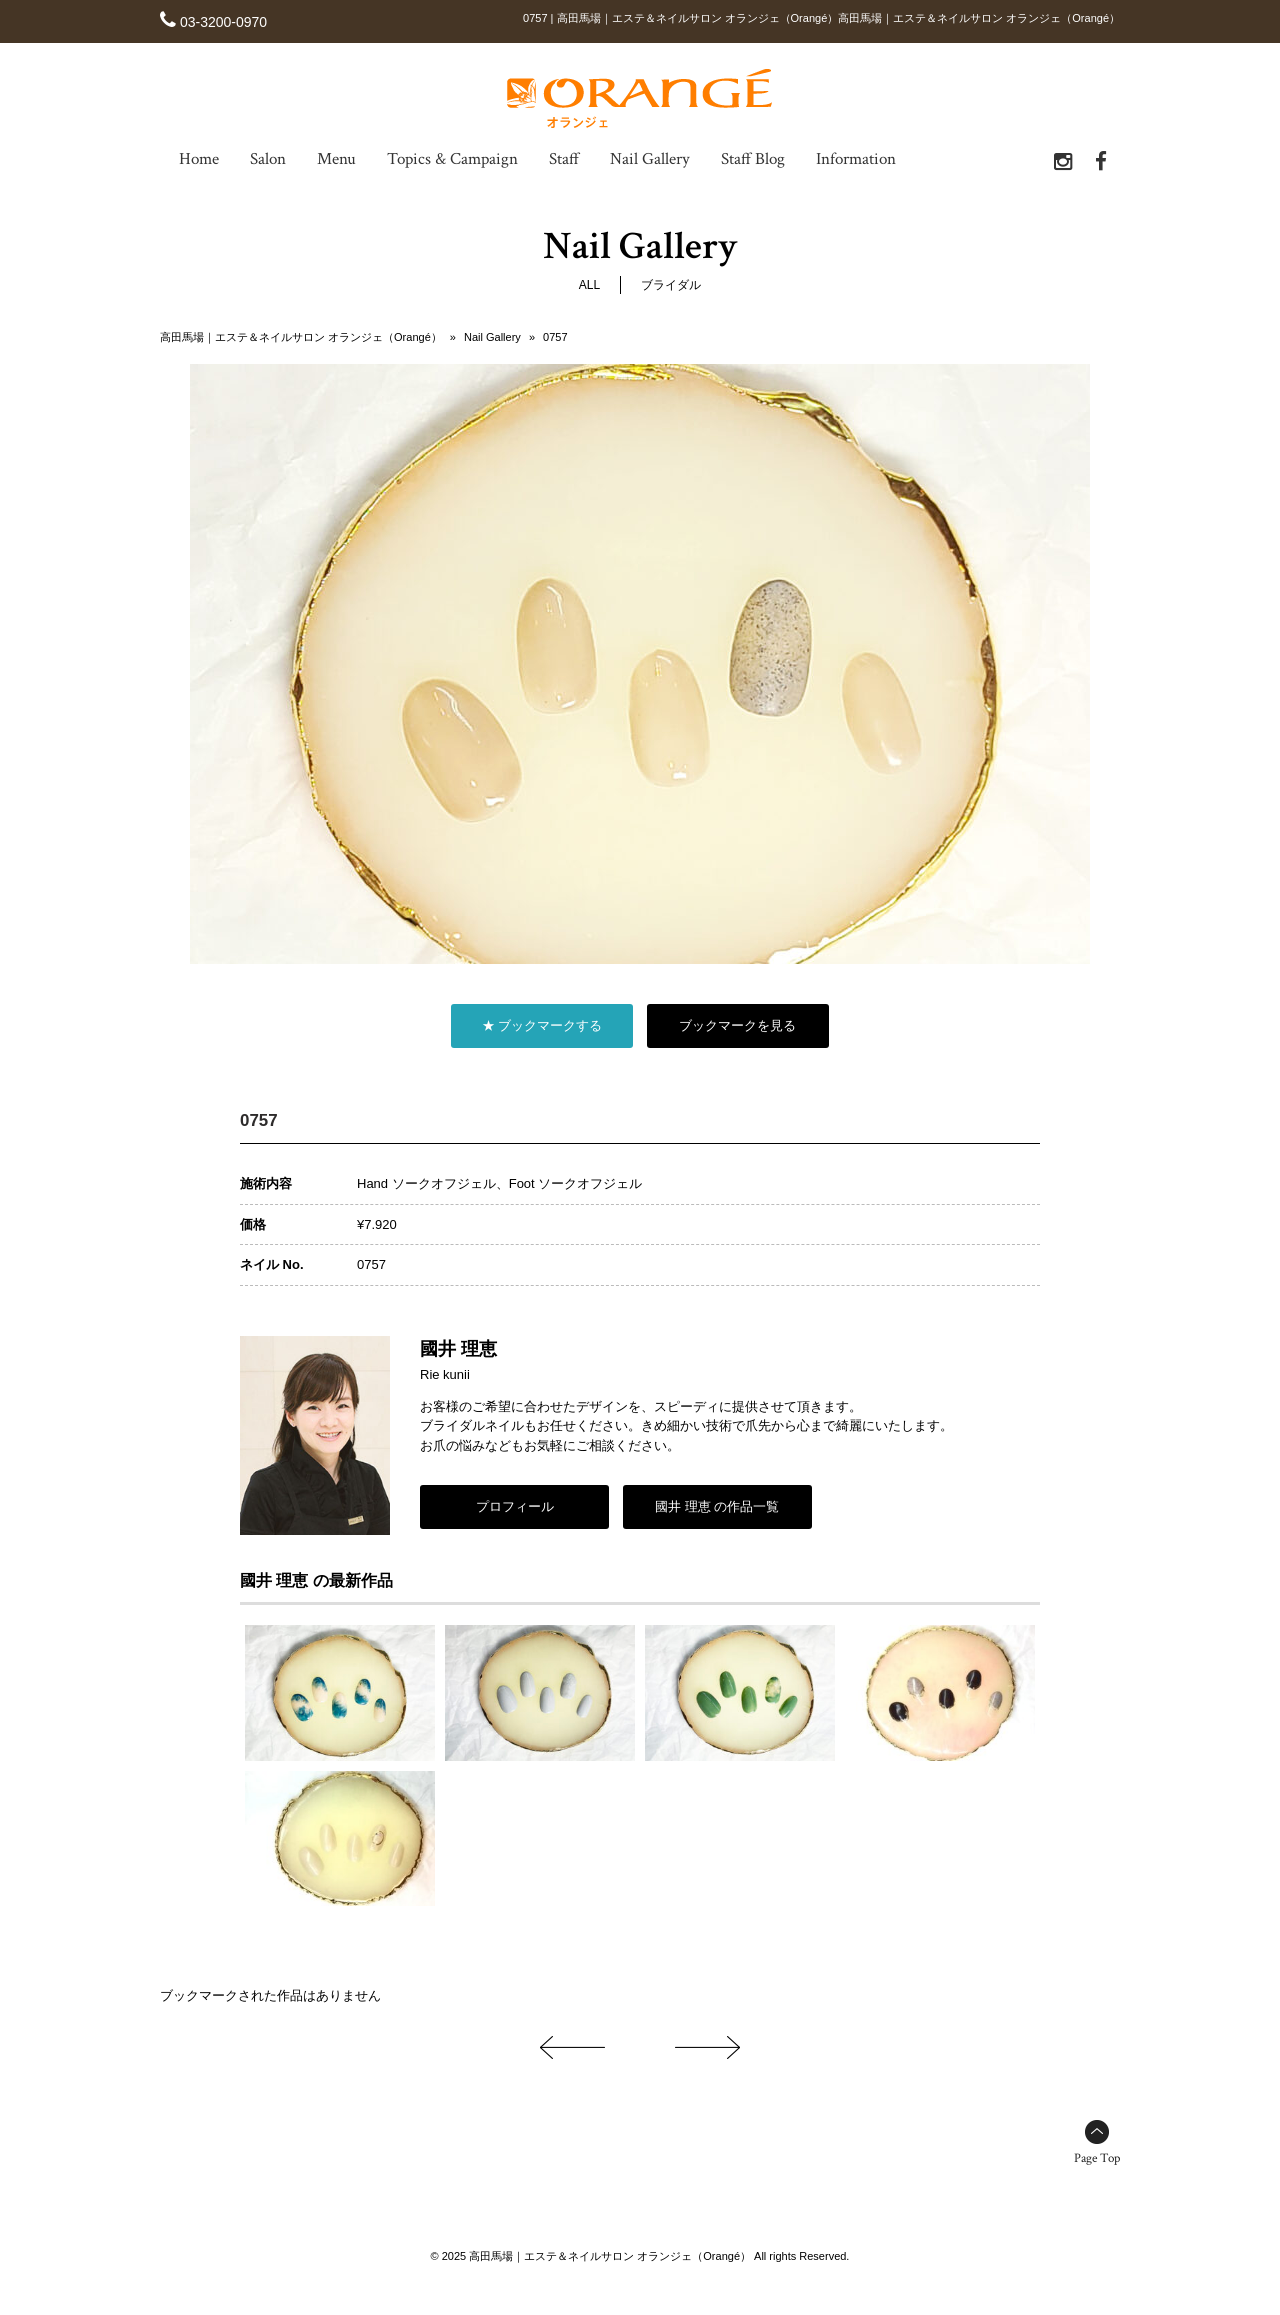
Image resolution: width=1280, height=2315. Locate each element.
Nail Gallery (492, 338)
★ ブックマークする (542, 1026)
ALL (589, 286)
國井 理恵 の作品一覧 (717, 1506)
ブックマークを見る (737, 1026)
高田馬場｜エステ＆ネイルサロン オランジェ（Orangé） (301, 338)
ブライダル (671, 286)
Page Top (1097, 2158)
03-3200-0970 (223, 22)
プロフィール (515, 1506)
